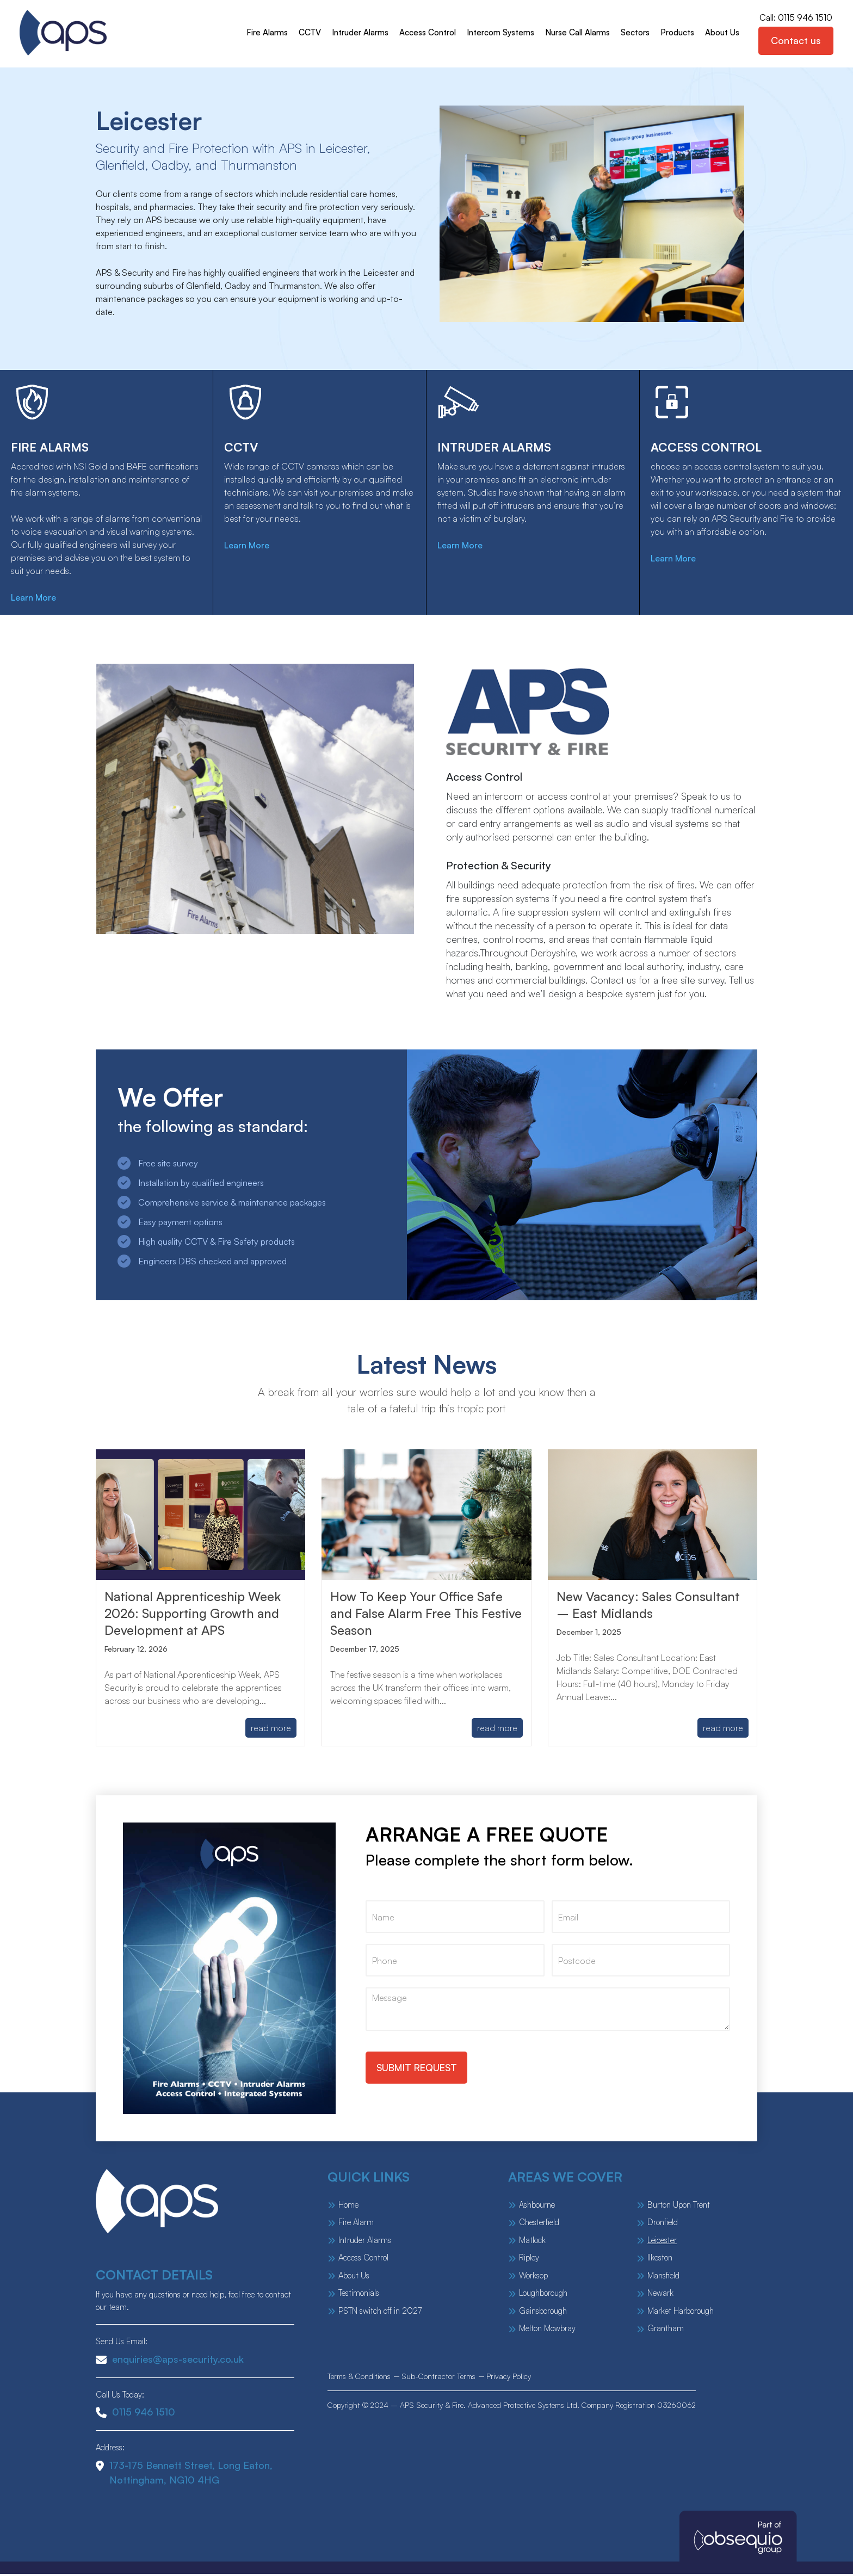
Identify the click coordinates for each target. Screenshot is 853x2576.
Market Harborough (680, 2313)
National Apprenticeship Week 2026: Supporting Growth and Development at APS (195, 1615)
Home (348, 2207)
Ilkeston (659, 2259)
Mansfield (663, 2277)
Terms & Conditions (359, 2378)
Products (675, 33)
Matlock (532, 2242)
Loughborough (543, 2295)
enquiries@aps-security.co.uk (170, 2361)
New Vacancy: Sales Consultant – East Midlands (651, 1606)
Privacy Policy (508, 2378)
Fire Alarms (265, 33)
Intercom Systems (498, 33)
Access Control (425, 33)
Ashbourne (537, 2207)
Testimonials (358, 2295)
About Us (720, 33)
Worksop (533, 2277)
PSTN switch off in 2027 (380, 2313)
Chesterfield (539, 2224)
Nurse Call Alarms (575, 33)
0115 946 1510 (135, 2414)
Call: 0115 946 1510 (794, 18)
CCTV (307, 33)
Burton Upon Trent (678, 2207)
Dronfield (662, 2224)
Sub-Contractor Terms (438, 2378)
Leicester (662, 2242)
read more (271, 1730)
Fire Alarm (356, 2224)
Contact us (795, 41)
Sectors (633, 33)
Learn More (37, 599)
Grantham (665, 2330)
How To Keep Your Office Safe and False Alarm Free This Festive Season (419, 1615)
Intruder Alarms (358, 33)
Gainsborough (543, 2313)
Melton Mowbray (547, 2330)
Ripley (529, 2259)
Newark (660, 2295)
